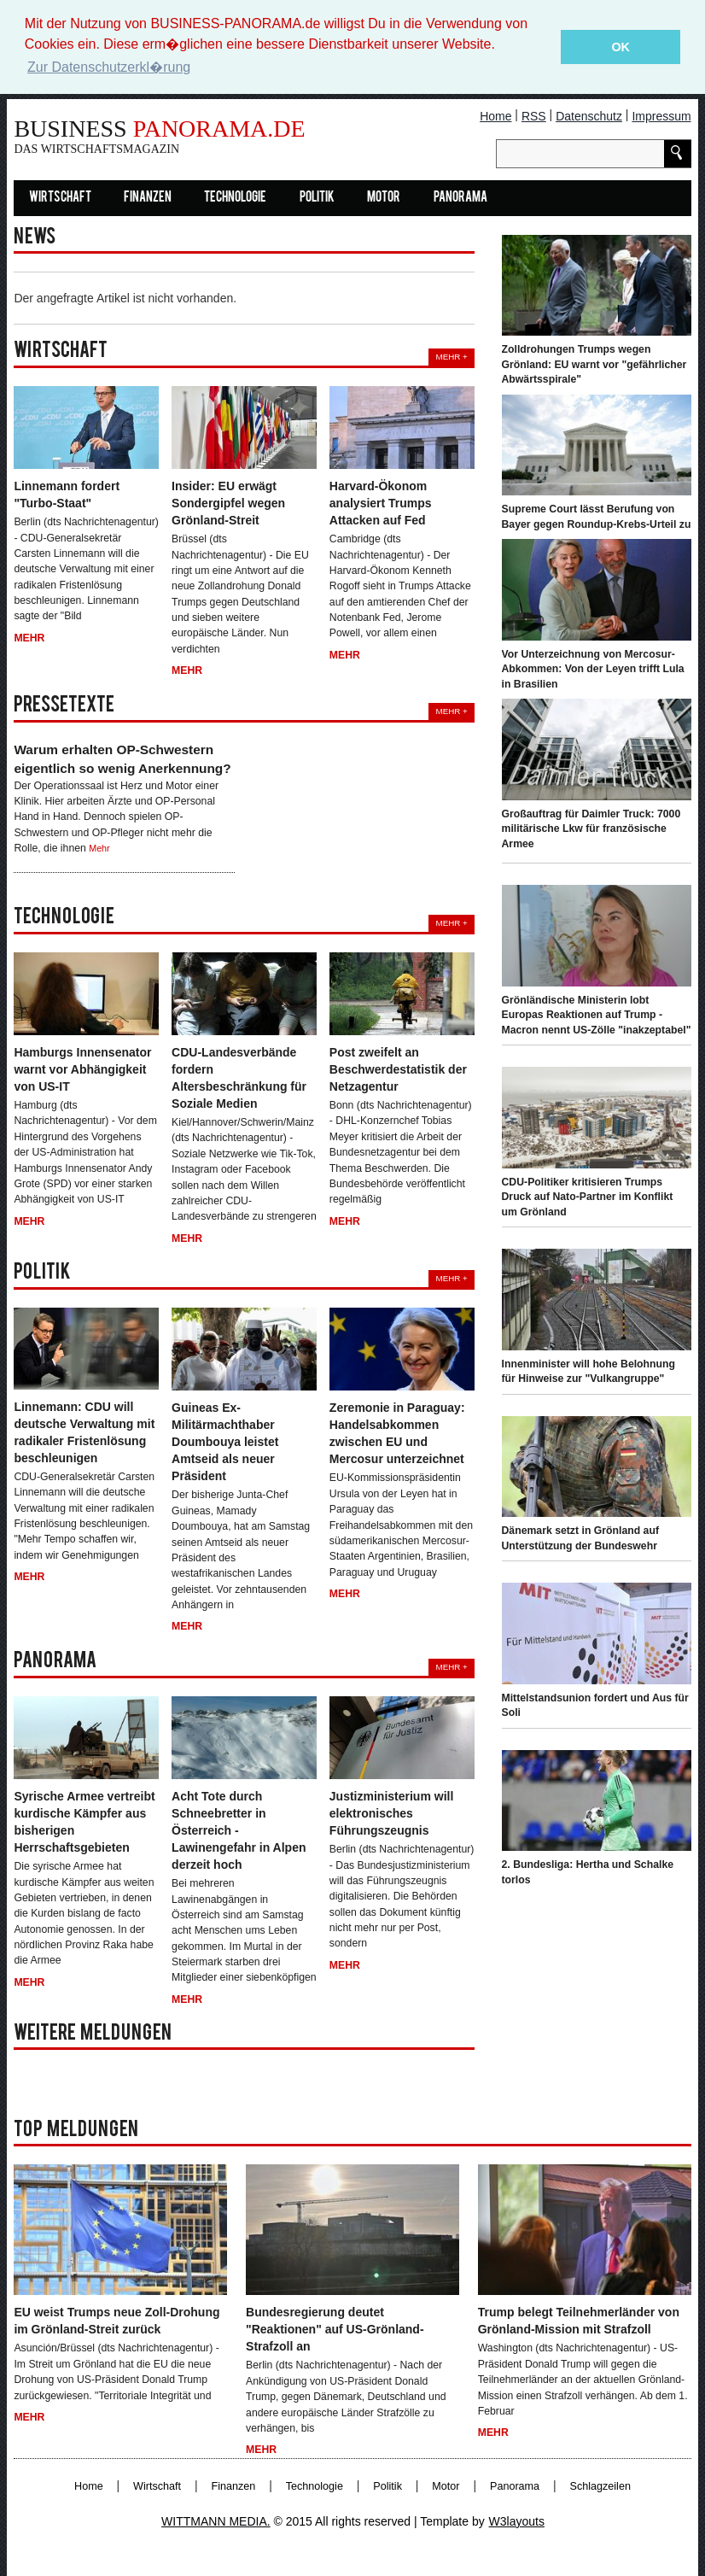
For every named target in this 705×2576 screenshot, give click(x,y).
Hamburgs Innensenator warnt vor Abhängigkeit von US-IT (82, 1069)
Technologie (235, 197)
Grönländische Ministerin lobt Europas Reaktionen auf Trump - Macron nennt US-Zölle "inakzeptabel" (596, 1014)
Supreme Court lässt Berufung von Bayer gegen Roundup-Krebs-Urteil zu (596, 516)
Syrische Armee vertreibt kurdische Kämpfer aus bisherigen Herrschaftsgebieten (84, 1821)
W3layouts (517, 2520)
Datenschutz (589, 115)
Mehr (29, 637)
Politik (317, 197)
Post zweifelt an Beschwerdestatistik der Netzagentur (398, 1069)
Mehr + (451, 356)
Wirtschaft (60, 197)
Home (495, 115)
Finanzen (148, 197)
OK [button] (620, 47)
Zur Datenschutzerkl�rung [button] (108, 67)
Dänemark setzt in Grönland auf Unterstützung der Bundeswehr (580, 1538)
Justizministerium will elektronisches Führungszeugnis (391, 1813)
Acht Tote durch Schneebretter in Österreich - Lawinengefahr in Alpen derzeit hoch (239, 1830)
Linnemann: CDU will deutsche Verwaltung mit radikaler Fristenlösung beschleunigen (84, 1432)
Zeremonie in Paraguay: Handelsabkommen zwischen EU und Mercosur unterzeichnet (397, 1433)
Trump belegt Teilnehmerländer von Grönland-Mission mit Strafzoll (578, 2320)
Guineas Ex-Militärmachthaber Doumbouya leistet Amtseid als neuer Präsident (225, 1442)
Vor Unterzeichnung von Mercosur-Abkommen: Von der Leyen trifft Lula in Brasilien (593, 668)
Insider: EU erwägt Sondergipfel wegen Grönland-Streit (228, 503)
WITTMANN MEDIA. (216, 2520)
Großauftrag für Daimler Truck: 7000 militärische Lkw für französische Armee (591, 828)
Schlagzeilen (600, 2485)
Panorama (460, 197)
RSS (533, 115)
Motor (383, 197)
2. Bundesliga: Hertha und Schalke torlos (588, 1872)
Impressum (661, 115)
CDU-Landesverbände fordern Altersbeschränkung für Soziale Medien (239, 1077)
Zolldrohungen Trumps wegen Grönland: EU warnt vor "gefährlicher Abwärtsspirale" (594, 364)
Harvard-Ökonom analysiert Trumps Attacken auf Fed (380, 503)
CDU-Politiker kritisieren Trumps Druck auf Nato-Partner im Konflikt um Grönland (587, 1196)
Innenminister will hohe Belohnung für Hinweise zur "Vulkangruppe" (589, 1371)
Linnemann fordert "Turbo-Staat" (66, 494)
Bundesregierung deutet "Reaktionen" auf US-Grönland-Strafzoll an (335, 2329)
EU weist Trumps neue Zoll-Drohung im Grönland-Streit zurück (116, 2320)
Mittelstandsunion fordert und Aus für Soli (595, 1704)
